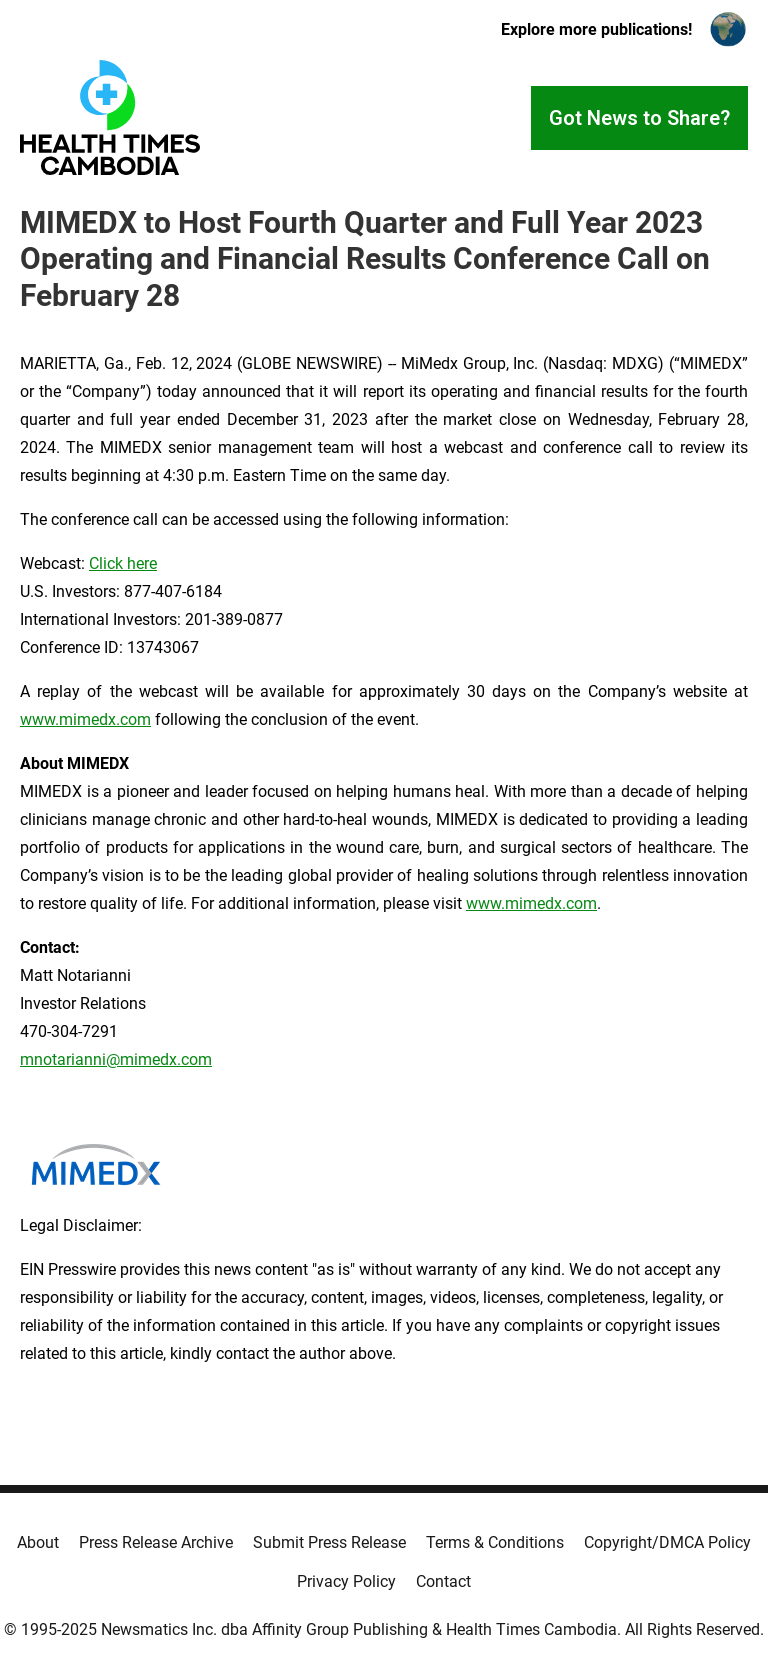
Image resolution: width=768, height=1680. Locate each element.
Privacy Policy (346, 1581)
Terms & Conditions (495, 1542)
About (38, 1542)
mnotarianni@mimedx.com (116, 1059)
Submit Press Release (329, 1542)
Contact (443, 1581)
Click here (123, 563)
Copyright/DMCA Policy (667, 1542)
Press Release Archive (156, 1542)
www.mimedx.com (85, 719)
